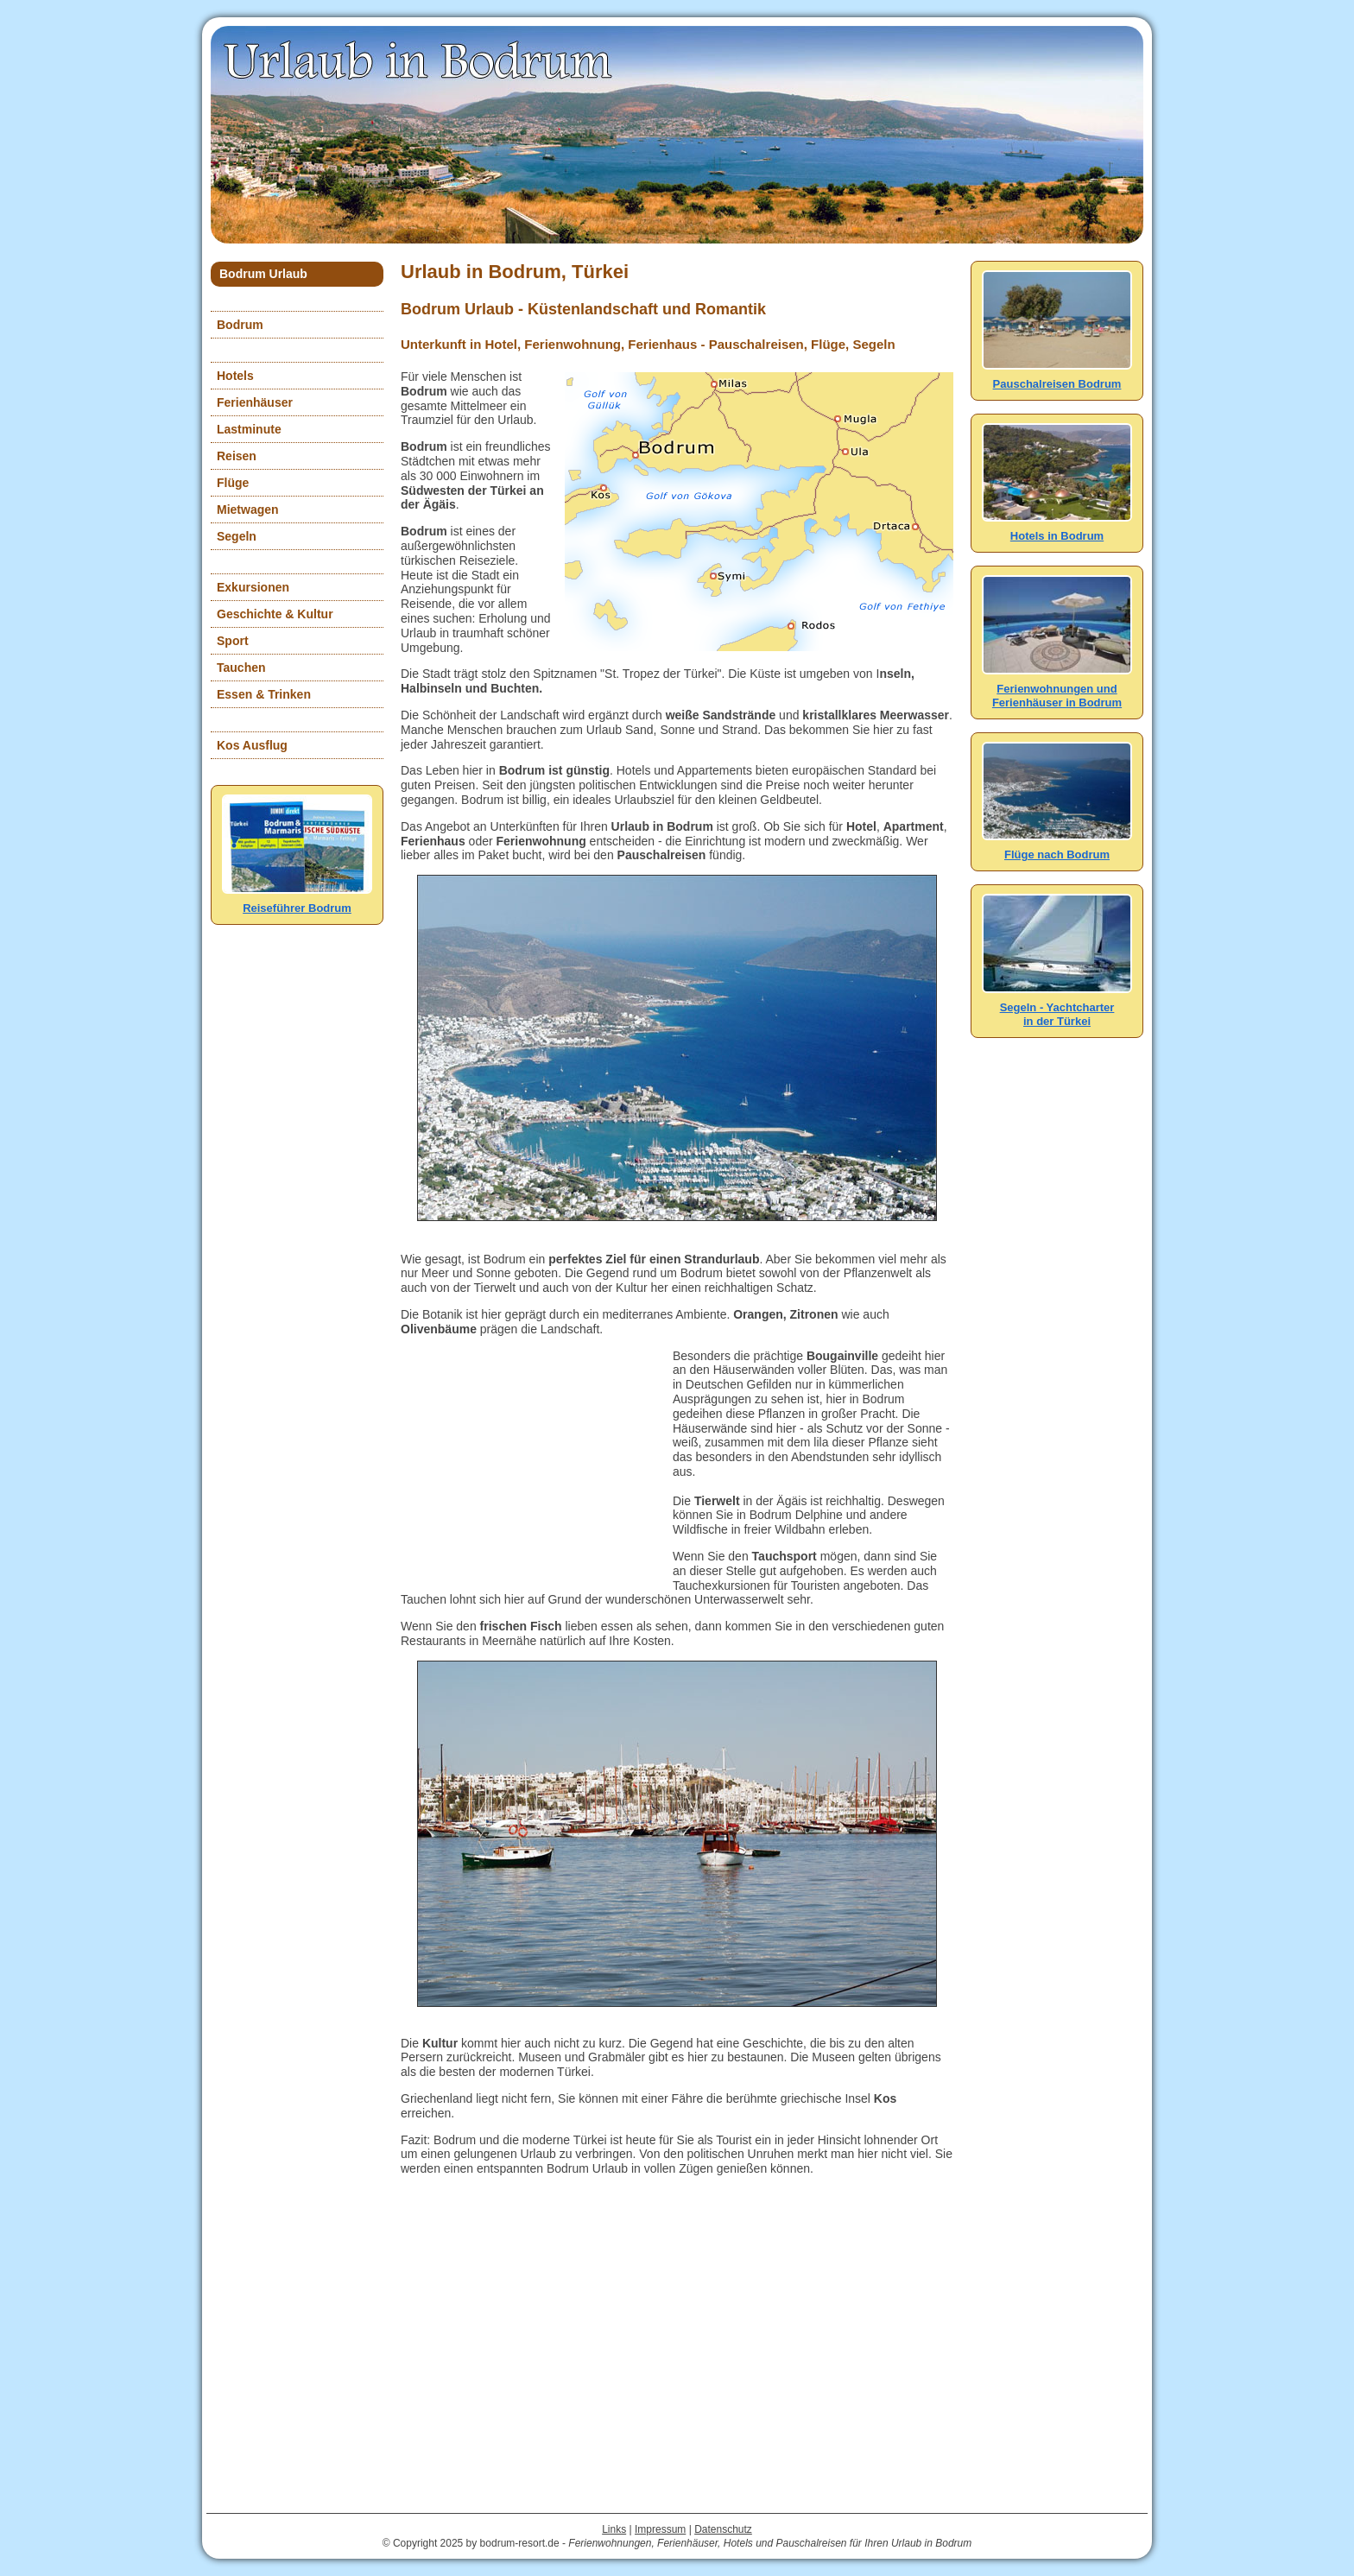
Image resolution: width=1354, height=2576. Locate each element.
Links (614, 2529)
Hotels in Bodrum (1057, 529)
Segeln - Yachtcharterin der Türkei (1057, 1007)
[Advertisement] (530, 1457)
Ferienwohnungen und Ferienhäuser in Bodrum (1057, 688)
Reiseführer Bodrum (297, 901)
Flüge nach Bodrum (1057, 847)
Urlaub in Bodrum (419, 60)
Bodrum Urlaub (263, 274)
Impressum (660, 2529)
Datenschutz (723, 2529)
